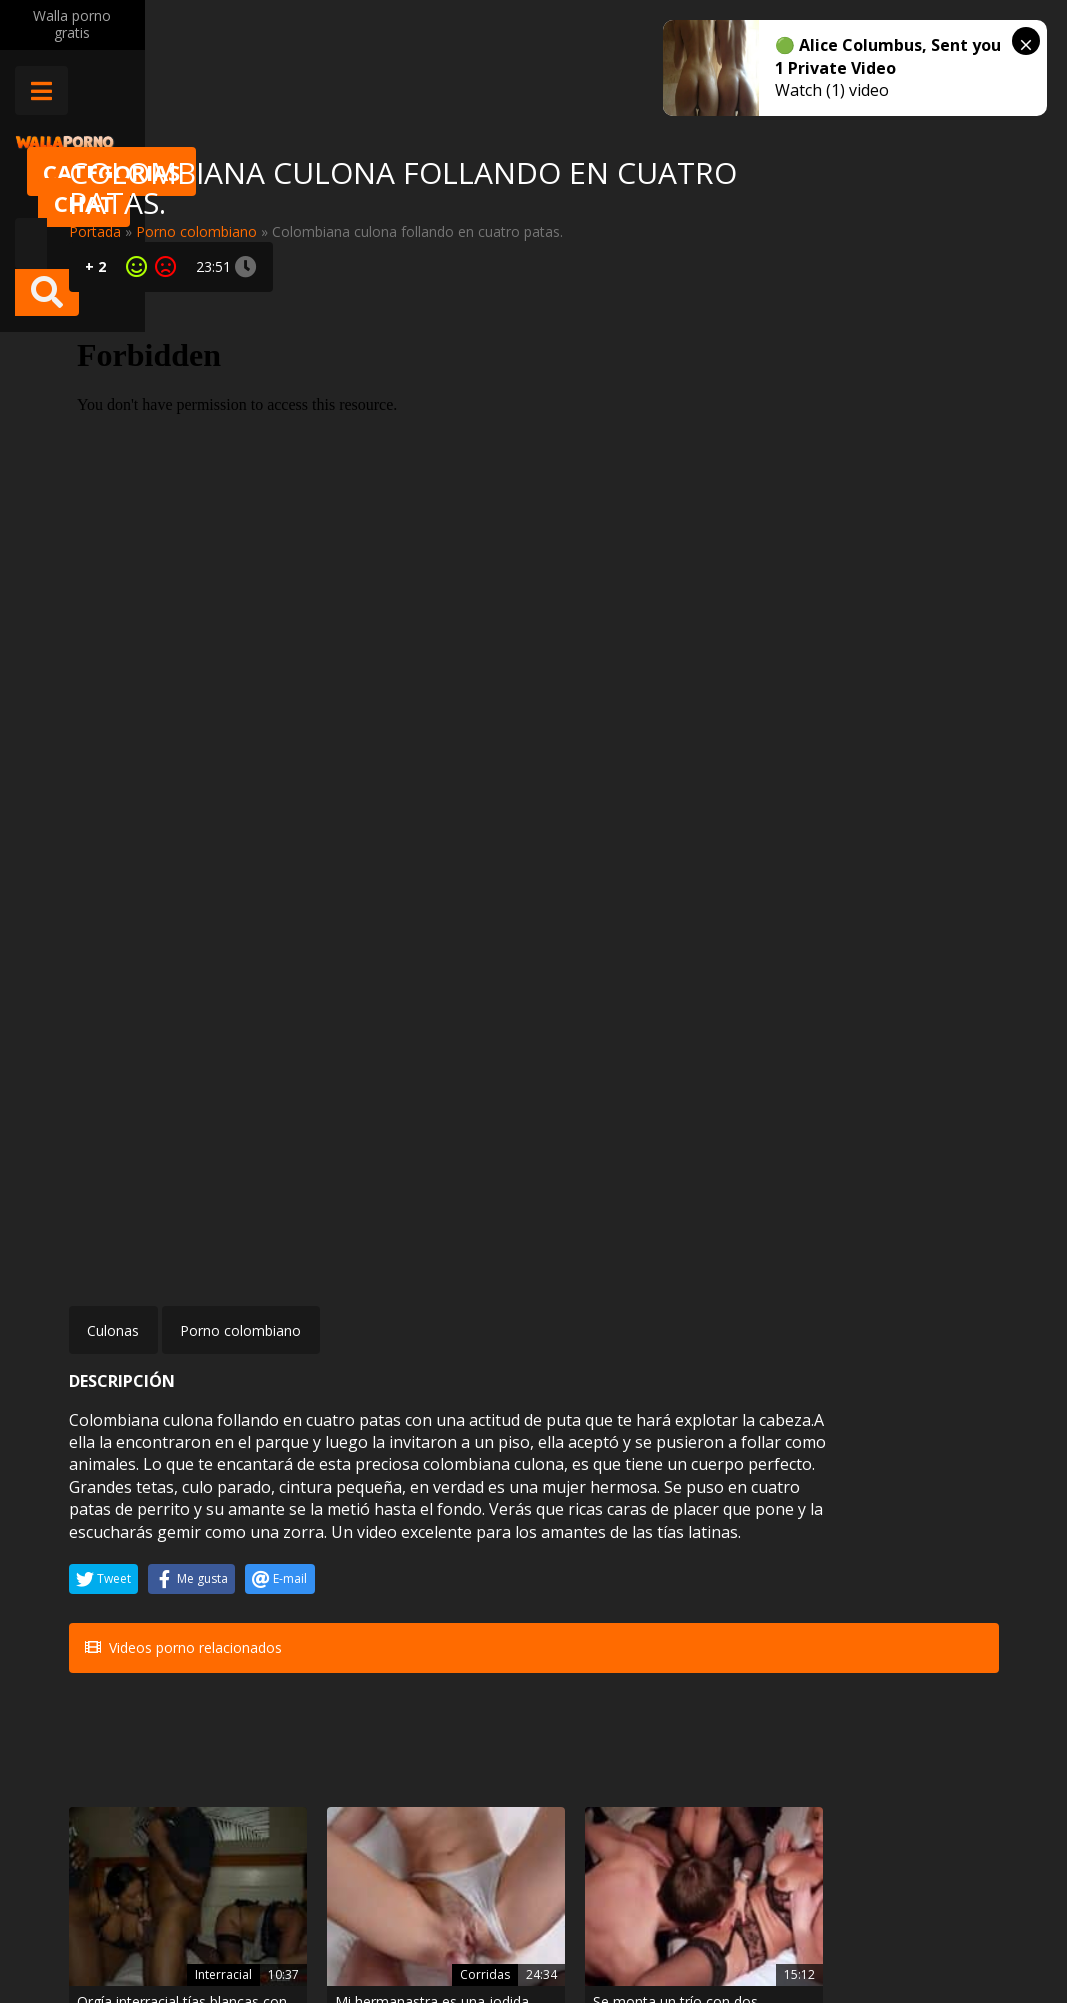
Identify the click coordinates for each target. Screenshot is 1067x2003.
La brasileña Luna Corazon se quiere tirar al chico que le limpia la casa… (612, 1736)
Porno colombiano (196, 231)
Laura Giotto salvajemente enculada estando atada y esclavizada (608, 1566)
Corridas (285, 1530)
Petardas (601, 1699)
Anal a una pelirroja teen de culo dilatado (921, 1736)
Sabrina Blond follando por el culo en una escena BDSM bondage (757, 1736)
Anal (930, 1699)
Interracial (123, 1530)
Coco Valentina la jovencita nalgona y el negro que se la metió (925, 1566)
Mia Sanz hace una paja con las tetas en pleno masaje (138, 1736)
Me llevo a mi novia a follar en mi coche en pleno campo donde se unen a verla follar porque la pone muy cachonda (769, 1566)
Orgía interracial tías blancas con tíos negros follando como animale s (129, 1566)
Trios (453, 1699)
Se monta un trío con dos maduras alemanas (449, 1566)
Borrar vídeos (390, 1932)
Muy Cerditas (291, 1842)
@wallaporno (923, 1914)
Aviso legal (283, 1932)
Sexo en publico (755, 1508)
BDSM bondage (595, 1508)
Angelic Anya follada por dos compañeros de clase (444, 1736)
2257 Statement (663, 1932)
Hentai (291, 1699)
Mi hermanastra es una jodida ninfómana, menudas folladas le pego (296, 1566)
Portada (95, 231)
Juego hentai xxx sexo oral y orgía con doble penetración (289, 1736)
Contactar (281, 1877)
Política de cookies (522, 1932)
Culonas (113, 849)
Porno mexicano (123, 1678)
